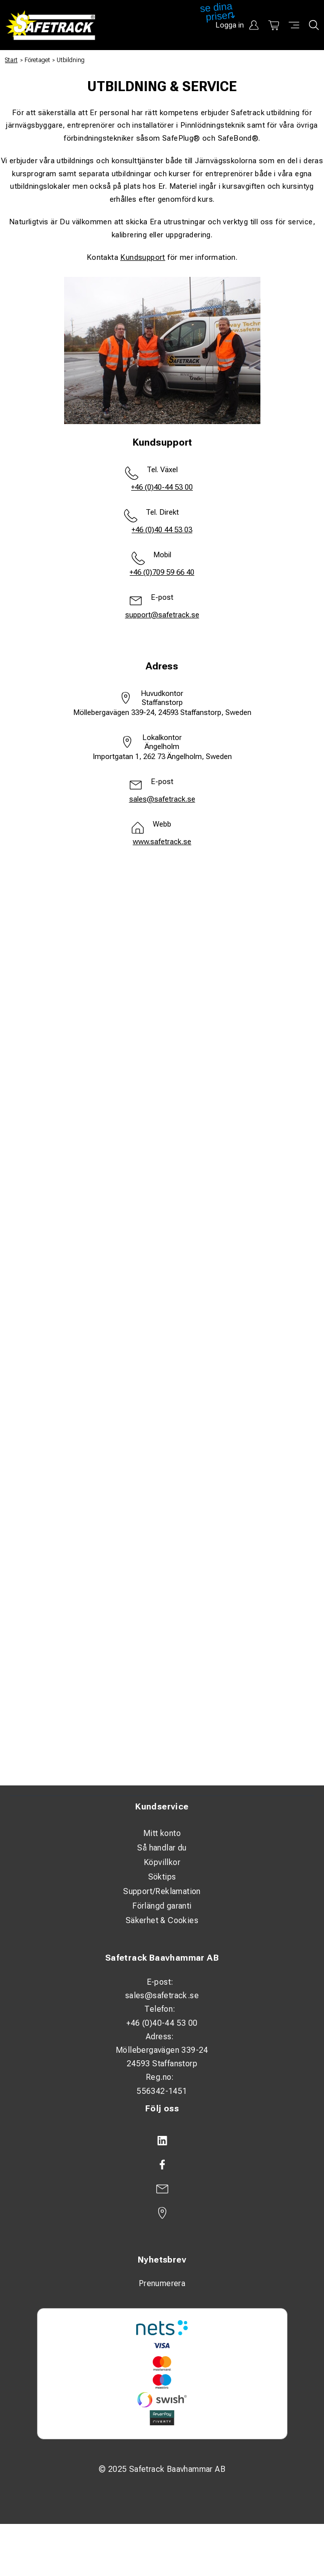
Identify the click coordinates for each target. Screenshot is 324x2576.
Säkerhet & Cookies (162, 1920)
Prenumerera (162, 2283)
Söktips (162, 1877)
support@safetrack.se (162, 614)
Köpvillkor (162, 1862)
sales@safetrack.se (162, 799)
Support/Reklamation (162, 1891)
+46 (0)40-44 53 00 (162, 487)
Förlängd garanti (161, 1906)
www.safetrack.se (162, 841)
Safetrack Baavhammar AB (162, 1958)
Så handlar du (161, 1848)
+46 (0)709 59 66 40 (162, 572)
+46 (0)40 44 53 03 (162, 529)
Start (11, 60)
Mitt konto (162, 1833)
